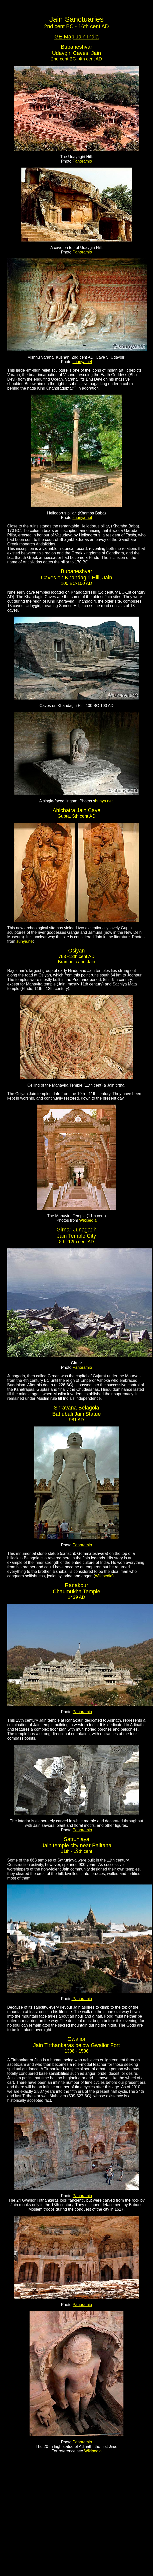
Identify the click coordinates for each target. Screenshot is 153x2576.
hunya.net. (104, 801)
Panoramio (82, 161)
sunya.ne (25, 941)
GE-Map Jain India (76, 37)
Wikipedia (87, 1220)
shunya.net (82, 362)
